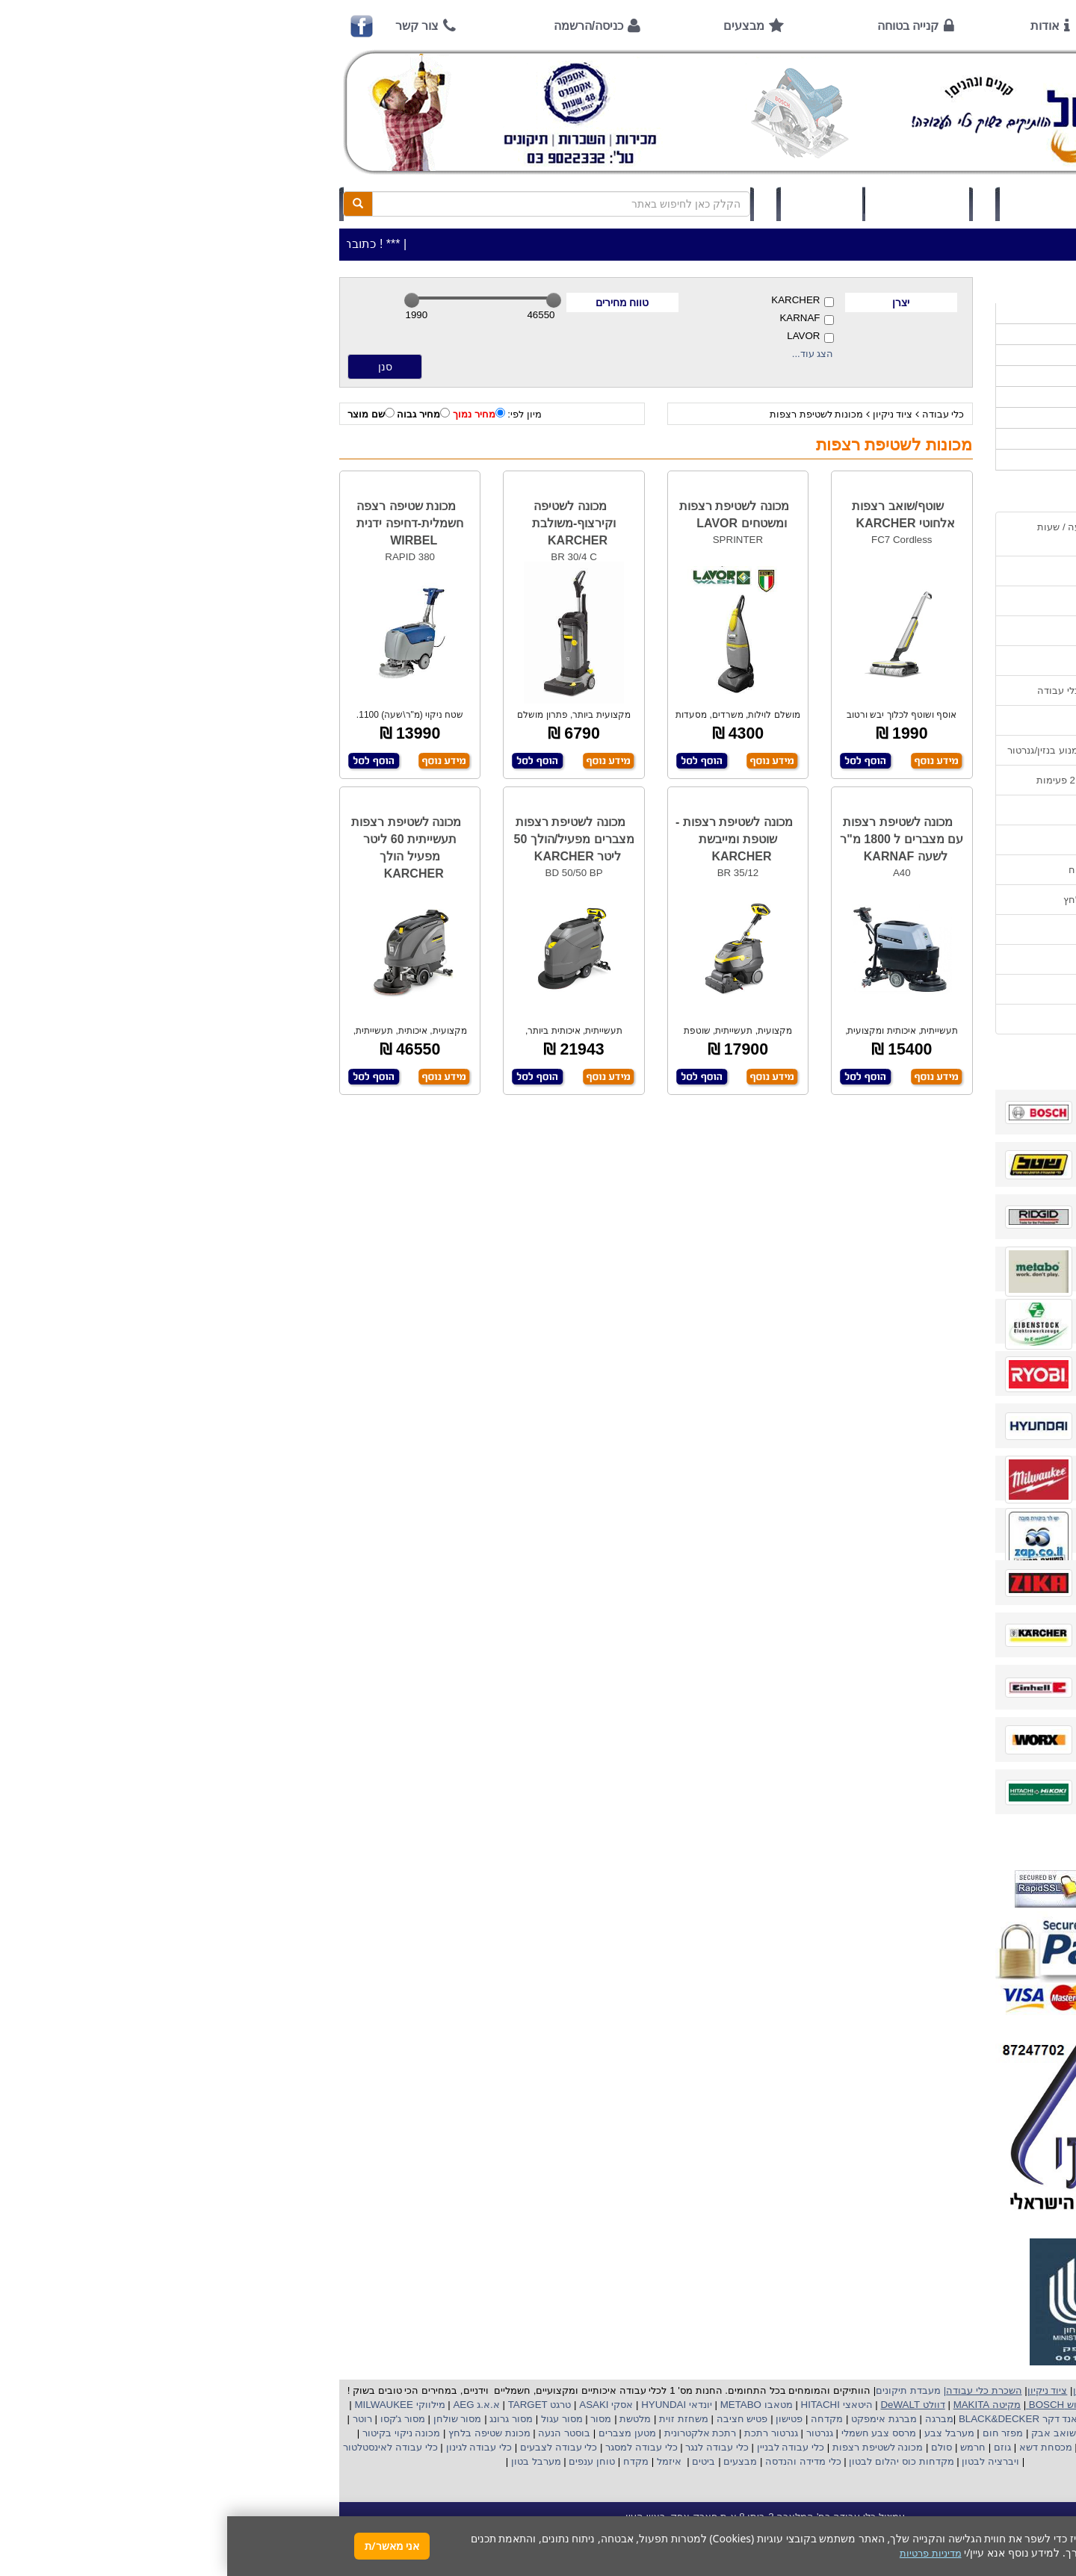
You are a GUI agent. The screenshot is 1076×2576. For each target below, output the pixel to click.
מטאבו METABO (528, 2404)
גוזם (775, 2447)
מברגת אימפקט (655, 2418)
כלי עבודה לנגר (489, 2447)
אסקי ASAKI (378, 2404)
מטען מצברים (398, 2433)
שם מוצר (143, 414)
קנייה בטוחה (680, 25)
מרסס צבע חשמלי (650, 2433)
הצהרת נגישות (921, 1019)
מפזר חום (774, 2433)
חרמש (745, 2447)
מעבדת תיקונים (681, 2390)
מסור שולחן (228, 2418)
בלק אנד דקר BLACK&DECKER (800, 2418)
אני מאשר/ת (164, 2546)
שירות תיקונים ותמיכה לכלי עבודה (881, 690)
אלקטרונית (460, 2433)
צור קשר (189, 25)
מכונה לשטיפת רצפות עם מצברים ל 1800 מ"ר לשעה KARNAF (674, 839)
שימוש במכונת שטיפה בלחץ (894, 899)
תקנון (940, 959)
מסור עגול (333, 2418)
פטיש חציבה (513, 2418)
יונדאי (473, 2404)
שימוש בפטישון (921, 810)
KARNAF (579, 318)
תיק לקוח (594, 204)
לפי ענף (941, 438)
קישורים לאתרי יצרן (911, 929)
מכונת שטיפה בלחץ (260, 2433)
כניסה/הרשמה (361, 25)
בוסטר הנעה (336, 2433)
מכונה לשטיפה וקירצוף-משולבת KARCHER (347, 523)
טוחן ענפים (363, 2461)
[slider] (184, 300)
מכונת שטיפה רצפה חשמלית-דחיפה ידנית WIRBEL (182, 523)
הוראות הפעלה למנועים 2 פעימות (880, 780)
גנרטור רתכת (543, 2433)
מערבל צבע (720, 2433)
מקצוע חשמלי (915, 2433)
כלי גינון (941, 376)
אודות (817, 25)
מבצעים (516, 25)
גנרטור (591, 2433)
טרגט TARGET (311, 2404)
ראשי (931, 25)
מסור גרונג (283, 2418)
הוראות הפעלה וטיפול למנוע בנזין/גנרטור (866, 750)
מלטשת (408, 2418)
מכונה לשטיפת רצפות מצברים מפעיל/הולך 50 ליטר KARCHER (346, 839)
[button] (1045, 2506)
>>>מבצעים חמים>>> (910, 313)
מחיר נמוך (252, 414)
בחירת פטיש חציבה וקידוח (896, 869)
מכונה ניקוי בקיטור (172, 2433)
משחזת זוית (455, 2418)
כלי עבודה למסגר (412, 2447)
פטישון (561, 2418)
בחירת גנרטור (923, 839)
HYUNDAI (435, 2404)
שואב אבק (824, 2433)
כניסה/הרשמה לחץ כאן (830, 204)
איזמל (442, 2461)
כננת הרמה (875, 2447)
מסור (373, 2418)
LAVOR (583, 336)
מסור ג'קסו (174, 2418)
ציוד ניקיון (666, 414)
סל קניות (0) (690, 204)
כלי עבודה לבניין (562, 2447)
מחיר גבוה (196, 414)
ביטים (477, 2461)
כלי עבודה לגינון (250, 2447)
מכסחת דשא (816, 2447)
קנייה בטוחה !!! (920, 630)
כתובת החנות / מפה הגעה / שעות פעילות (881, 534)
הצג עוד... (586, 353)
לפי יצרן (940, 417)
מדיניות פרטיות (921, 989)
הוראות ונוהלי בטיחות (906, 660)
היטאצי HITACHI (608, 2404)
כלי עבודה (716, 414)
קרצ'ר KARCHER (916, 2418)
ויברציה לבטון (762, 2461)
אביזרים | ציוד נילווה (915, 459)
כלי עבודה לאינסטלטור (163, 2447)
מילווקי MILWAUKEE (171, 2404)
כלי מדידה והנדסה (575, 2461)
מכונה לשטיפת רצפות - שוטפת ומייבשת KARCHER (507, 839)
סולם (714, 2447)
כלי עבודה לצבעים (331, 2447)
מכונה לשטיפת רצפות (649, 2447)
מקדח (408, 2461)
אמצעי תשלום (922, 571)
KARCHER (575, 300)
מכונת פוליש (932, 2447)
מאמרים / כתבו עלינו (908, 720)
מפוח (868, 2433)
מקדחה (600, 2418)
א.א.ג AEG (248, 2404)
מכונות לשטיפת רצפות (589, 414)
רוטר (135, 2418)
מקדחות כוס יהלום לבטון (673, 2461)
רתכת (497, 2433)
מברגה (712, 2418)
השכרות (940, 397)
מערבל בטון (307, 2461)
